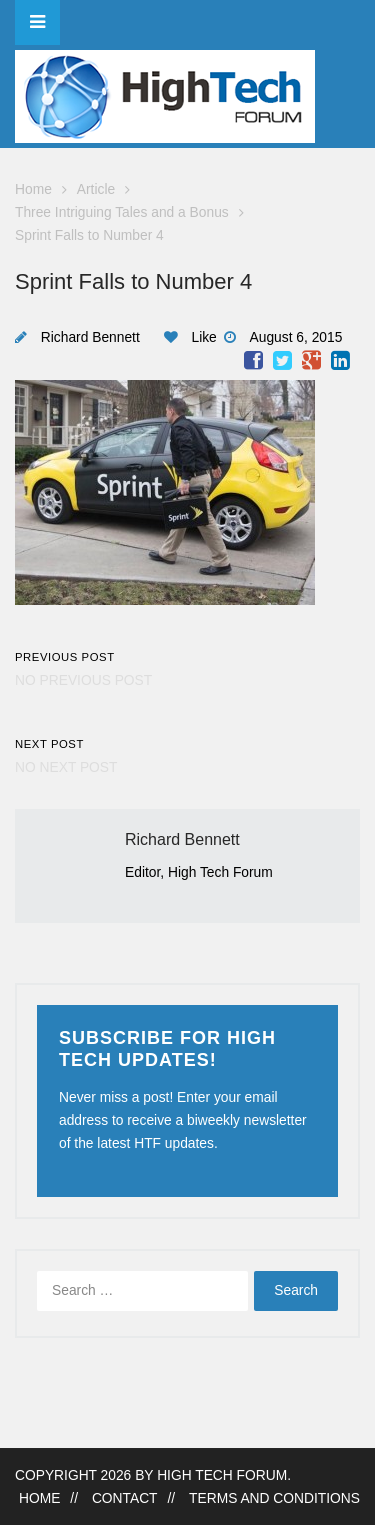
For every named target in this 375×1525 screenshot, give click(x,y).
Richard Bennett (90, 337)
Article (96, 189)
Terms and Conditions (274, 1498)
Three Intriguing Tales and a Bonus (122, 212)
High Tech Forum (222, 1475)
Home (33, 189)
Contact (125, 1498)
